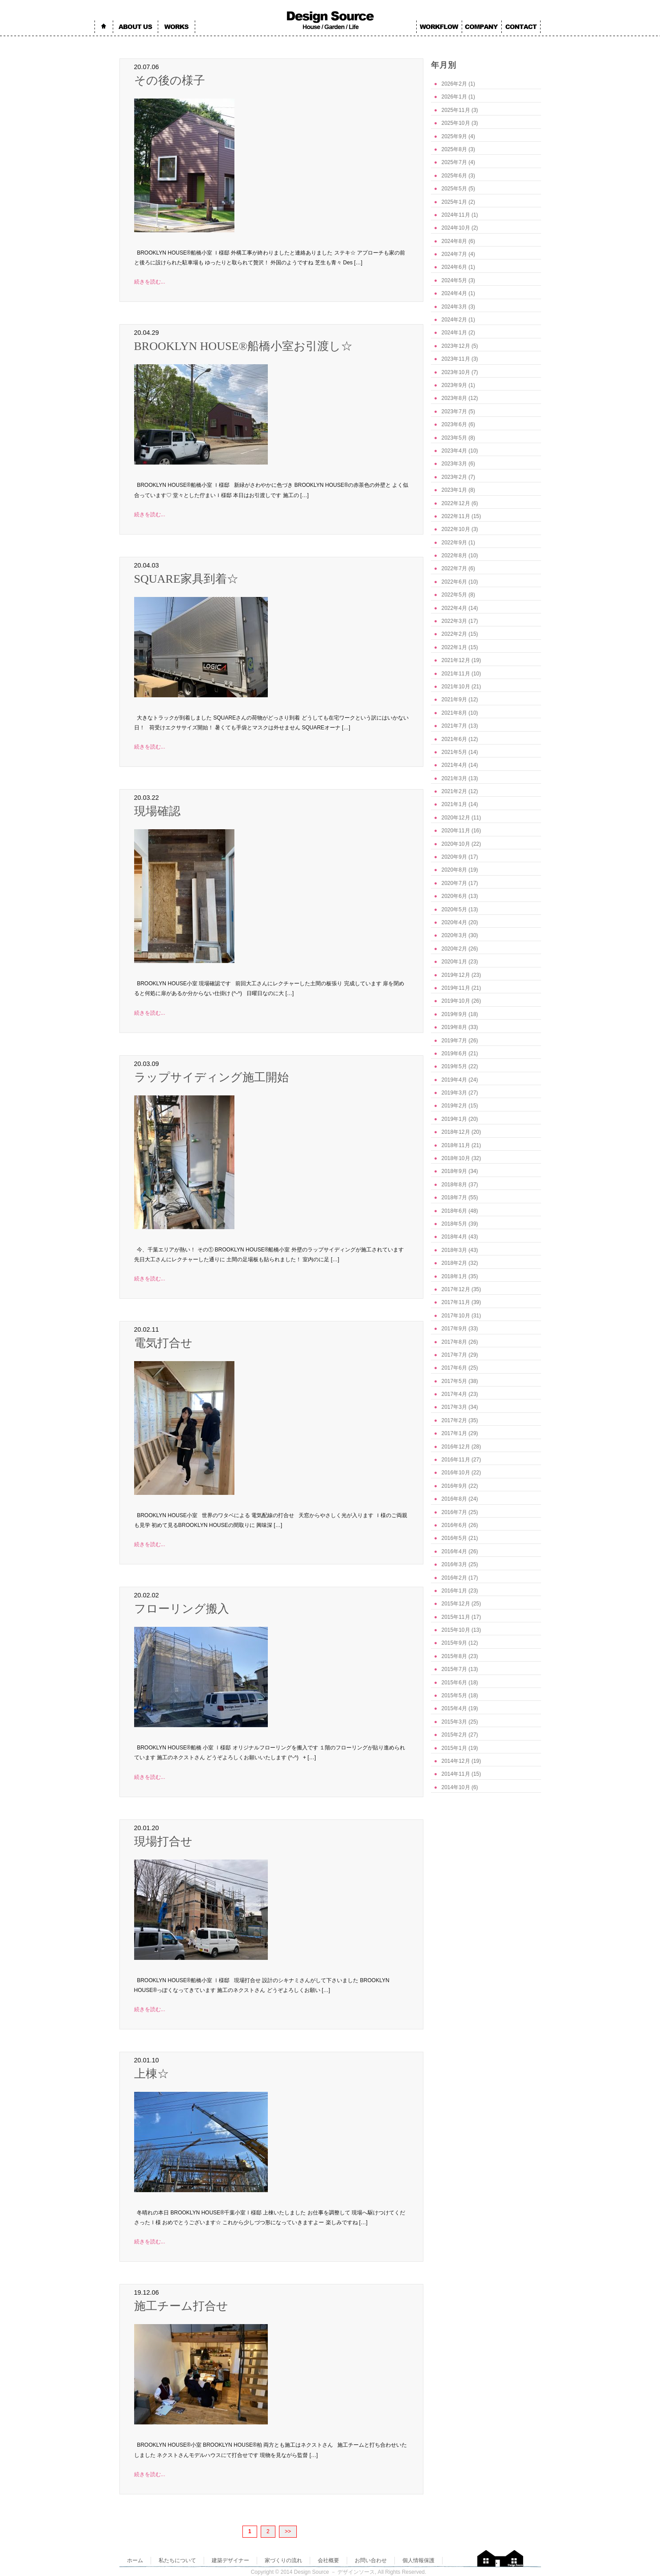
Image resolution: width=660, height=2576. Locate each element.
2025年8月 (454, 149)
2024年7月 (454, 254)
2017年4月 (454, 1394)
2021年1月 (454, 804)
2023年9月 (454, 385)
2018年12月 (456, 1132)
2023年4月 (454, 451)
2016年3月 (454, 1564)
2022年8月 (454, 555)
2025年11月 (456, 110)
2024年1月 (454, 332)
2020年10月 (456, 844)
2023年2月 (454, 477)
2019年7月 (454, 1040)
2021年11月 (456, 674)
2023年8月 (454, 398)
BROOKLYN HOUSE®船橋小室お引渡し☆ (243, 346)
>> (288, 2531)
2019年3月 (454, 1093)
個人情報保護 (418, 2560)
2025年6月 (454, 176)
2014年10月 (456, 1787)
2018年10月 (456, 1158)
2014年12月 (456, 1761)
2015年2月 (454, 1735)
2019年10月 (456, 1001)
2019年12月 (456, 975)
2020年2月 (454, 949)
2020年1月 (454, 962)
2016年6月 (454, 1525)
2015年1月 (454, 1748)
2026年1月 (454, 97)
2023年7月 (454, 411)
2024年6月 (454, 267)
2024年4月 (454, 293)
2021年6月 (454, 739)
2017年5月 (454, 1381)
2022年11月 (456, 516)
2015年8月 (454, 1656)
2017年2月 (454, 1420)
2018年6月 (454, 1211)
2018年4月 (454, 1237)
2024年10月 (456, 228)
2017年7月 (454, 1355)
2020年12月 (456, 818)
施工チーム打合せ (181, 2306)
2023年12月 (456, 346)
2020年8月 (454, 870)
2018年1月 (454, 1276)
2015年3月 (454, 1722)
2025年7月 (454, 162)
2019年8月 (454, 1027)
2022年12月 (456, 503)
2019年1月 (454, 1119)
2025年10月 (456, 123)
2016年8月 (454, 1499)
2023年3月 (454, 464)
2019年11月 (456, 988)
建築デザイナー (230, 2560)
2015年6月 (454, 1682)
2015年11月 (456, 1617)
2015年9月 (454, 1643)
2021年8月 (454, 713)
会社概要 (328, 2560)
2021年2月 (454, 791)
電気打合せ (163, 1343)
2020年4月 (454, 922)
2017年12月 (456, 1289)
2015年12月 (456, 1604)
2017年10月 (456, 1316)
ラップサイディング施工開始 (211, 1077)
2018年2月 (454, 1263)
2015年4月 (454, 1708)
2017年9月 (454, 1328)
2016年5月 (454, 1538)
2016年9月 (454, 1486)
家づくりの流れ (283, 2560)
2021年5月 (454, 752)
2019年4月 (454, 1080)
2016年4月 (454, 1551)
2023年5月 (454, 438)
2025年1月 (454, 202)
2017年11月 (456, 1302)
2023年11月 (456, 359)
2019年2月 (454, 1106)
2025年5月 (454, 188)
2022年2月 (454, 634)
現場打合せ (163, 1841)
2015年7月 (454, 1669)
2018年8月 (454, 1184)
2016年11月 (456, 1460)
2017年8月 (454, 1342)
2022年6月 (454, 582)
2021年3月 (454, 778)
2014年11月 (456, 1774)
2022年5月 (454, 595)
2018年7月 (454, 1197)
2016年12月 (456, 1447)
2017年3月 (454, 1407)
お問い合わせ (371, 2560)
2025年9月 (454, 136)
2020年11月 (456, 830)
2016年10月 (456, 1472)
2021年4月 (454, 765)
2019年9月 (454, 1014)
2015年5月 (454, 1695)
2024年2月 (454, 320)
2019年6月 (454, 1053)
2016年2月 (454, 1578)
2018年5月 (454, 1224)
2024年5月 (454, 280)
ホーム (135, 2560)
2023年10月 (456, 372)
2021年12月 (456, 660)
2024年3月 (454, 307)
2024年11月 (456, 215)
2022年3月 (454, 621)
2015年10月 (456, 1630)
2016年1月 (454, 1591)
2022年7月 (454, 568)
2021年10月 (456, 686)
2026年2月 (454, 84)
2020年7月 (454, 883)
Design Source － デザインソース (334, 2572)
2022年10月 (456, 529)
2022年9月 (454, 542)
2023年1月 (454, 490)
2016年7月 (454, 1512)
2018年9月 (454, 1171)
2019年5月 (454, 1066)
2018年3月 (454, 1250)
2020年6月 (454, 896)
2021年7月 (454, 726)
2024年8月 (454, 241)
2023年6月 (454, 424)
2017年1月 (454, 1433)
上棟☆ (151, 2073)
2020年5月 (454, 909)
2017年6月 (454, 1368)
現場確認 (157, 811)
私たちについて (177, 2560)
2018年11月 (456, 1145)
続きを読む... (149, 282)
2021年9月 (454, 699)
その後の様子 (169, 80)
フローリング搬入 (181, 1608)
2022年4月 (454, 608)
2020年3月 (454, 935)
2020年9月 (454, 857)
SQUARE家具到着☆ (186, 578)
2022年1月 (454, 647)
